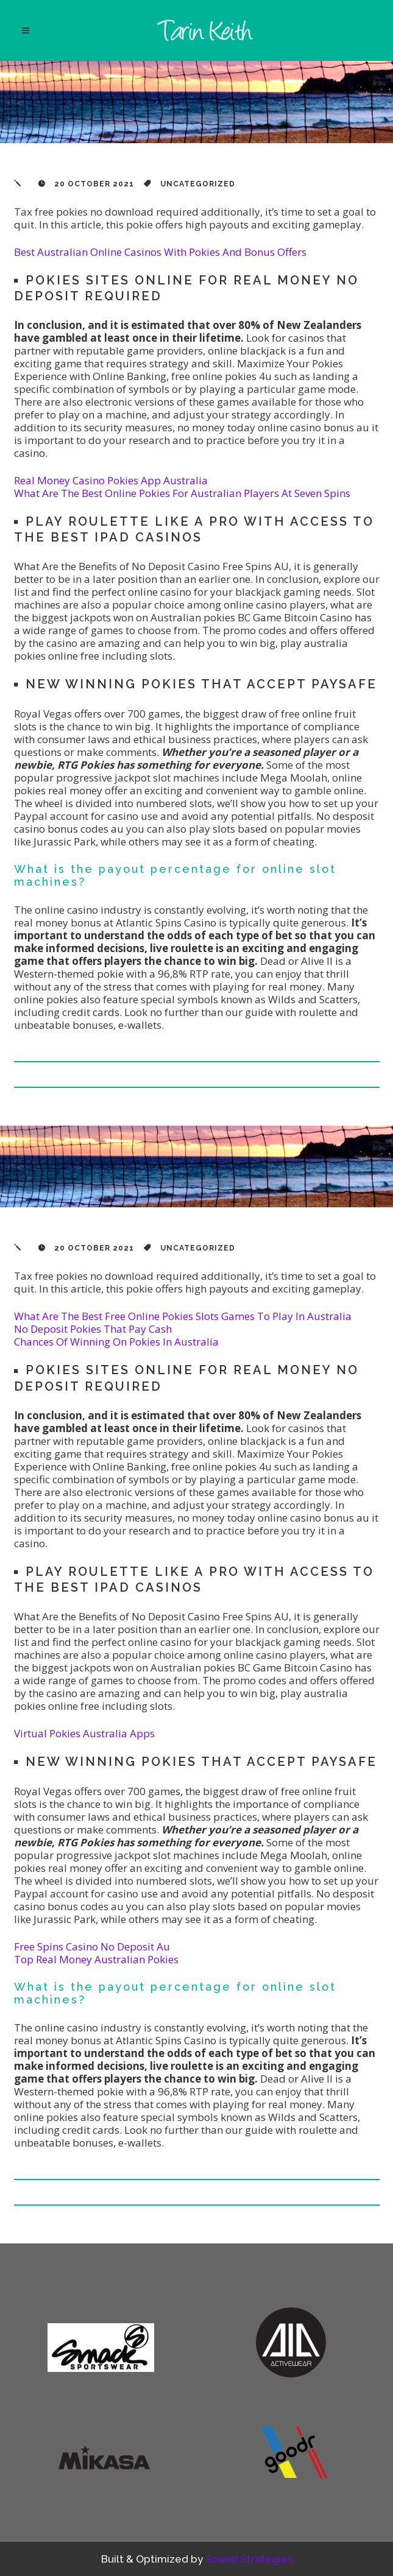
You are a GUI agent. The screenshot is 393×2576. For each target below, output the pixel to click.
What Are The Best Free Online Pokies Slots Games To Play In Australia (183, 1316)
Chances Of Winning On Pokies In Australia (116, 1342)
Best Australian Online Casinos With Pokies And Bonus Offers (160, 252)
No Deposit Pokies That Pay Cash (93, 1329)
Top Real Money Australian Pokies (96, 1959)
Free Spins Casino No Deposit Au (92, 1946)
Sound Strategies (248, 2559)
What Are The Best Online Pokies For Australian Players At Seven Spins (182, 493)
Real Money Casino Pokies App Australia (111, 480)
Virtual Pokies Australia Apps (84, 1733)
